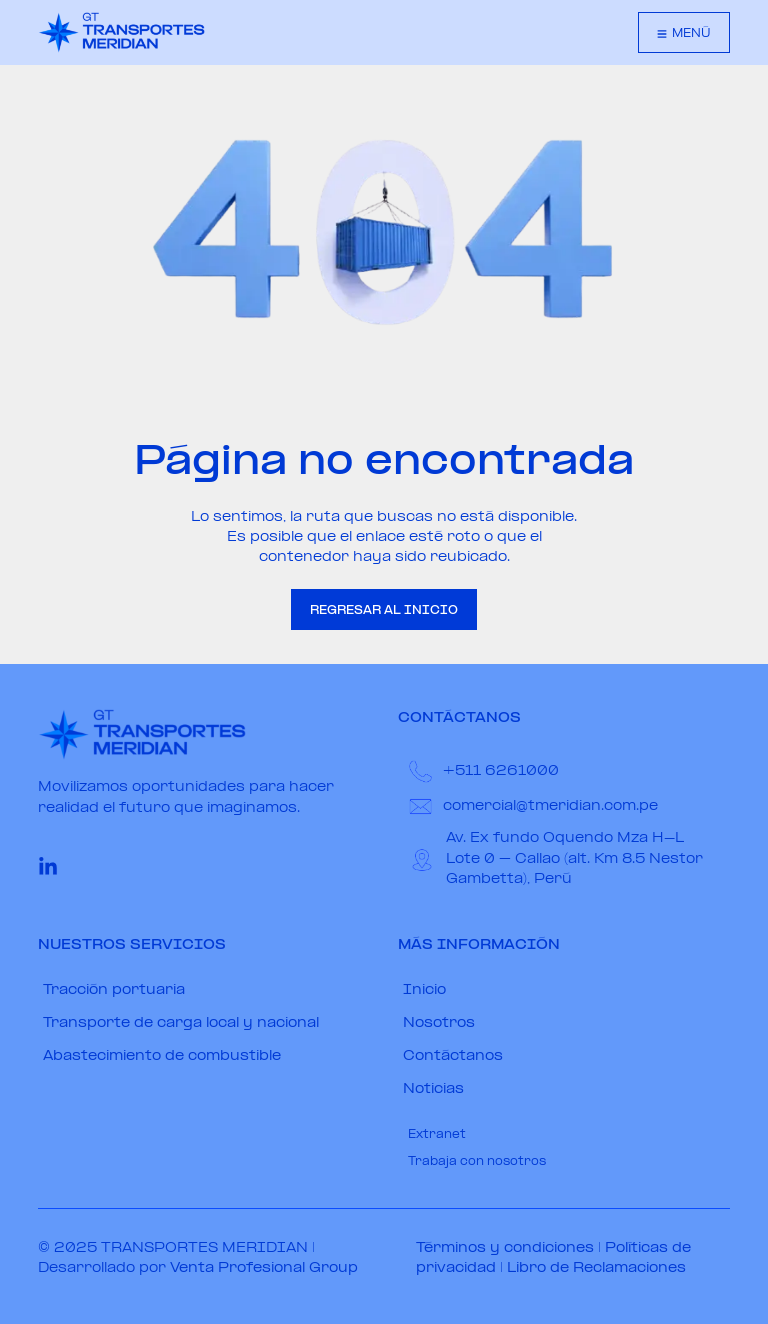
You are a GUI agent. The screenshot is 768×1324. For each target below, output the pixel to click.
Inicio (424, 990)
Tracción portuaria (114, 990)
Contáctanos (453, 1056)
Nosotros (439, 1023)
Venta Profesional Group (264, 1268)
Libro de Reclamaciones (596, 1268)
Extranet (437, 1135)
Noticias (433, 1089)
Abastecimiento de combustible (162, 1056)
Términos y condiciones (505, 1248)
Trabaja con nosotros (477, 1162)
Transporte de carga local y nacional (181, 1023)
